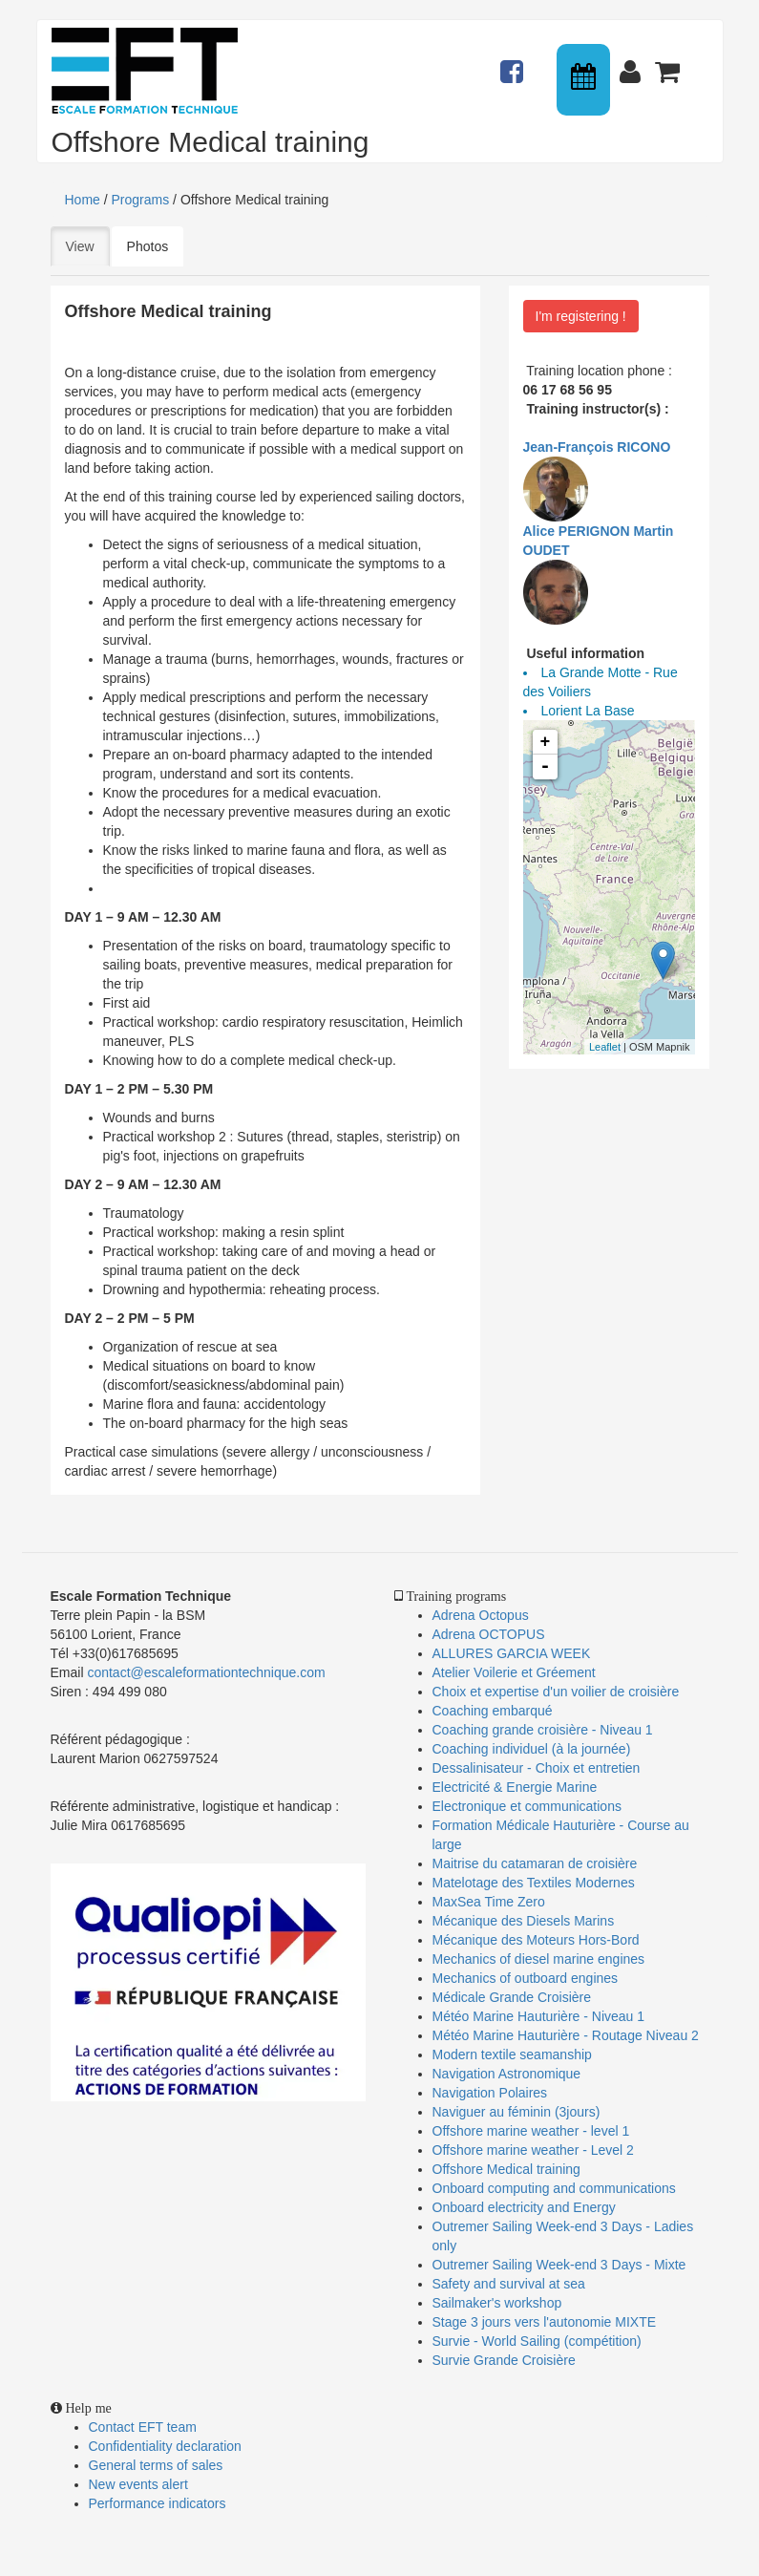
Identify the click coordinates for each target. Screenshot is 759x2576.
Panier (669, 63)
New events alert (138, 2484)
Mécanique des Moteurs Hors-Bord (536, 1940)
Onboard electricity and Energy (524, 2207)
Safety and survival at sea (508, 2283)
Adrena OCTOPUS (488, 1634)
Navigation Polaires (490, 2092)
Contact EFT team (143, 2427)
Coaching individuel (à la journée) (531, 1748)
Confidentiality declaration (165, 2446)
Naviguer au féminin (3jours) (516, 2111)
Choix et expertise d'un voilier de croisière (556, 1691)
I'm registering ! (581, 316)
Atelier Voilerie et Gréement (514, 1672)
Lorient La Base (588, 710)
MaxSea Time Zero (488, 1901)
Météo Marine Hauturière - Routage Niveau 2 (565, 2035)
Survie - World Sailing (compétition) (537, 2341)
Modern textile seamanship (512, 2054)
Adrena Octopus (480, 1615)
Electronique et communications (527, 1806)
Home (82, 199)
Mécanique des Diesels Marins (523, 1920)
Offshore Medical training (508, 2169)
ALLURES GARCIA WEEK (511, 1653)
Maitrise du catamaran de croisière (535, 1863)
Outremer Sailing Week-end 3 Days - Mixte (559, 2264)
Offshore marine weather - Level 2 (533, 2150)
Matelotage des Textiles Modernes (533, 1882)
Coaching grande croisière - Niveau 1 (542, 1729)
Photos (148, 246)
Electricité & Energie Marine (515, 1787)
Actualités (514, 63)
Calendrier (585, 80)
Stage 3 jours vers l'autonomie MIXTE (544, 2322)
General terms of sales (156, 2465)
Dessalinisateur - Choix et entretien (536, 1768)
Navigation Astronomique (506, 2073)
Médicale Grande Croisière (512, 1997)
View (88, 245)
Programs (141, 199)
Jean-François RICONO (597, 447)
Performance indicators (157, 2503)
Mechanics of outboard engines (525, 1978)
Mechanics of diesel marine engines (538, 1959)
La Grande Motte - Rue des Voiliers (600, 682)
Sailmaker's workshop (497, 2302)
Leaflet (605, 1047)
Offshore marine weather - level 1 (531, 2131)
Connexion (634, 63)
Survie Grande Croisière (504, 2360)
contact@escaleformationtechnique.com (206, 1672)
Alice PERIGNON (576, 531)
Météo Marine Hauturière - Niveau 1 (538, 2016)
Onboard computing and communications (554, 2188)
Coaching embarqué (492, 1710)
